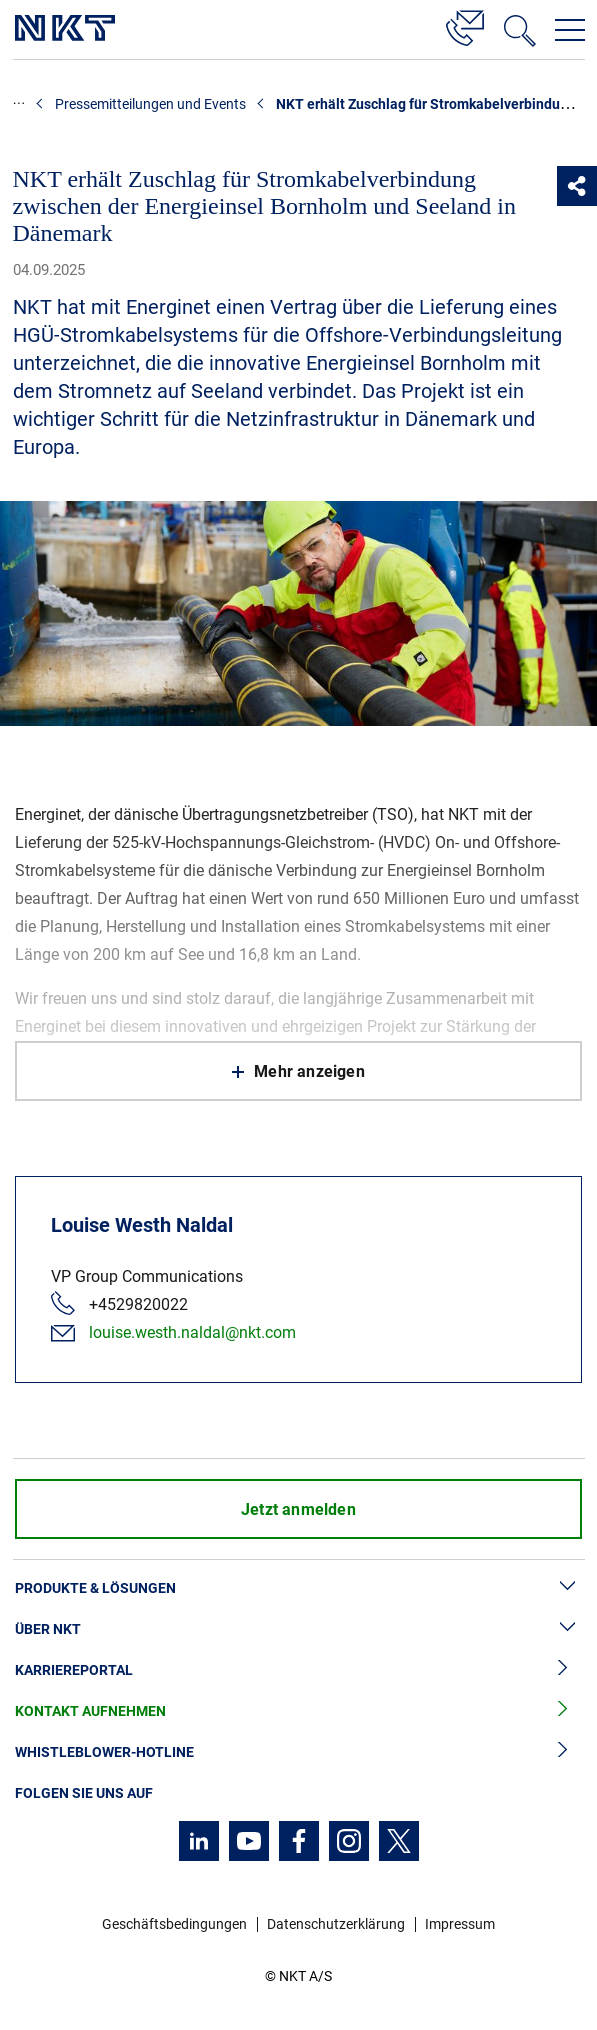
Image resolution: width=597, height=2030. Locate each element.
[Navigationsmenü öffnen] (570, 30)
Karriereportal (298, 1670)
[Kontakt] (465, 25)
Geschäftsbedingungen (174, 1924)
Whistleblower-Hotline (298, 1752)
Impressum (460, 1924)
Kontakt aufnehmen (298, 1711)
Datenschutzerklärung (336, 1924)
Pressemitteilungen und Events (150, 104)
